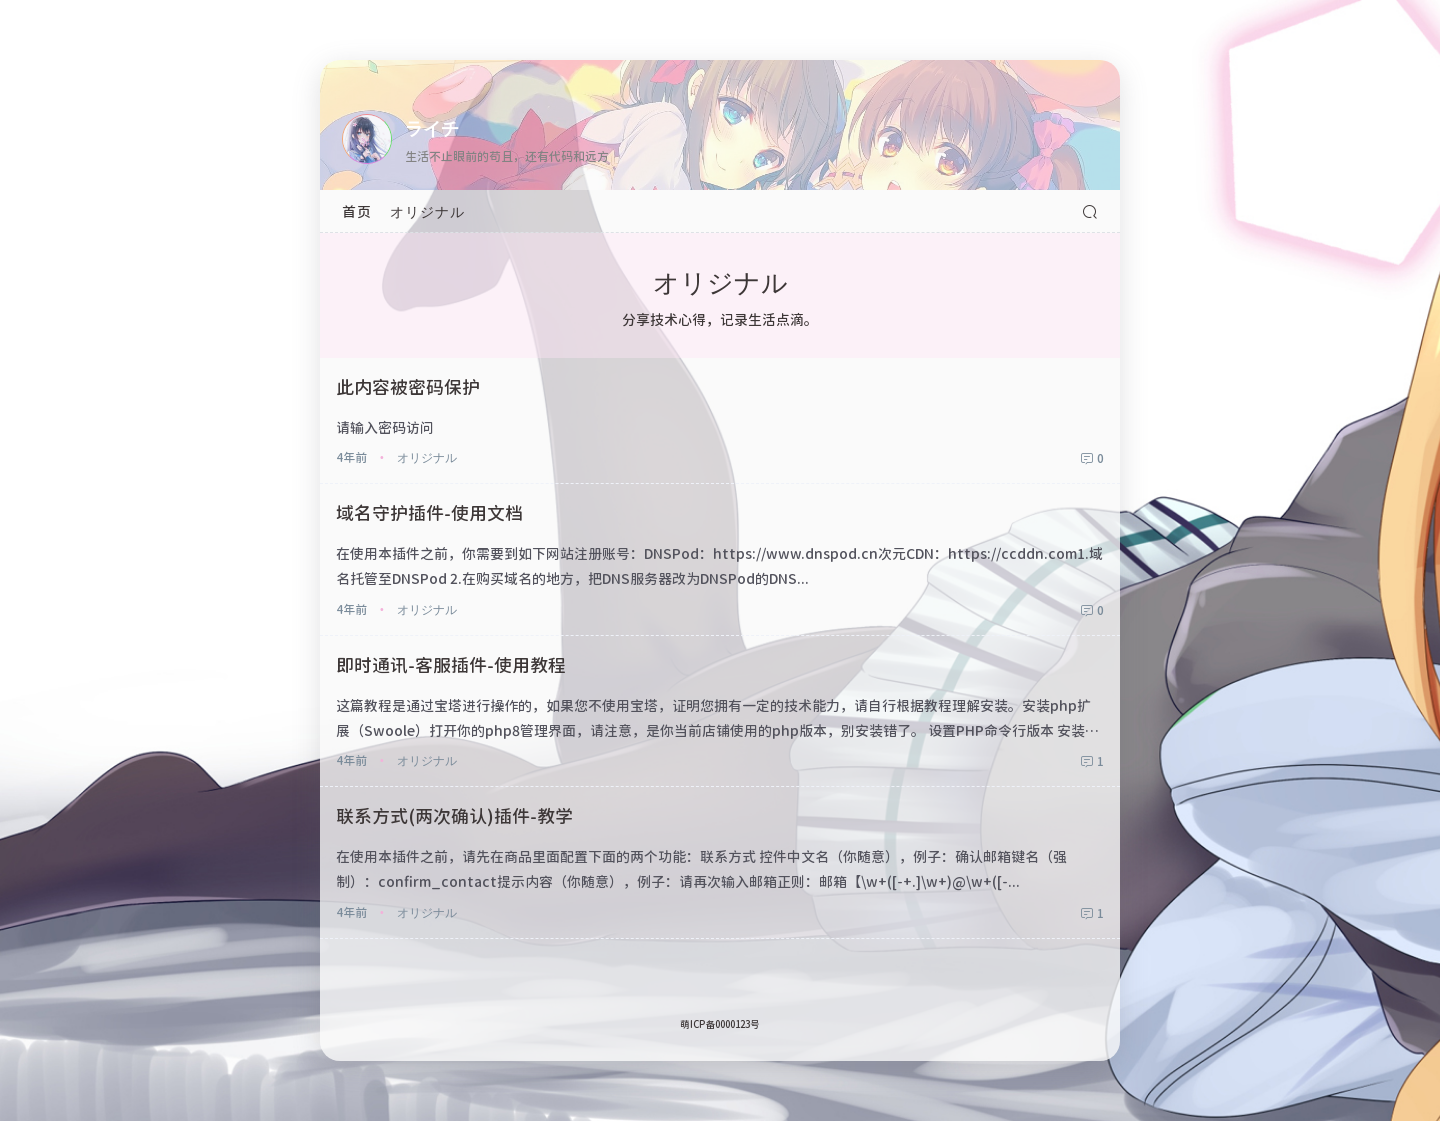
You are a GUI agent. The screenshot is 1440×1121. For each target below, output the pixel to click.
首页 (357, 211)
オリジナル (427, 211)
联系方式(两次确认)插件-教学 (454, 815)
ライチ (432, 127)
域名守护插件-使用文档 (429, 512)
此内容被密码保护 (408, 386)
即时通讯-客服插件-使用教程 (451, 664)
